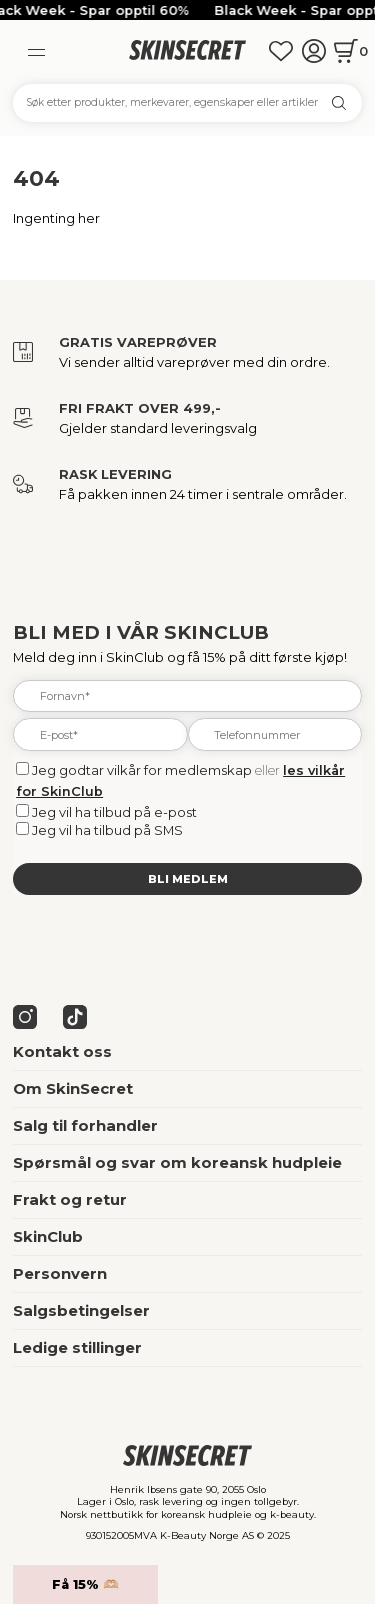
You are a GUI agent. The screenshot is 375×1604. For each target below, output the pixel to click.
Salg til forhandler (85, 1126)
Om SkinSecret (73, 1089)
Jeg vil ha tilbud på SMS (107, 830)
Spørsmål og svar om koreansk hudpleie (177, 1163)
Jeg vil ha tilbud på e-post (114, 812)
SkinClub (48, 1237)
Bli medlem (188, 879)
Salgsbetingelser (81, 1311)
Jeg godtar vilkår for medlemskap (142, 770)
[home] (187, 50)
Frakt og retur (70, 1200)
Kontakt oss (62, 1052)
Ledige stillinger (77, 1348)
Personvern (60, 1274)
